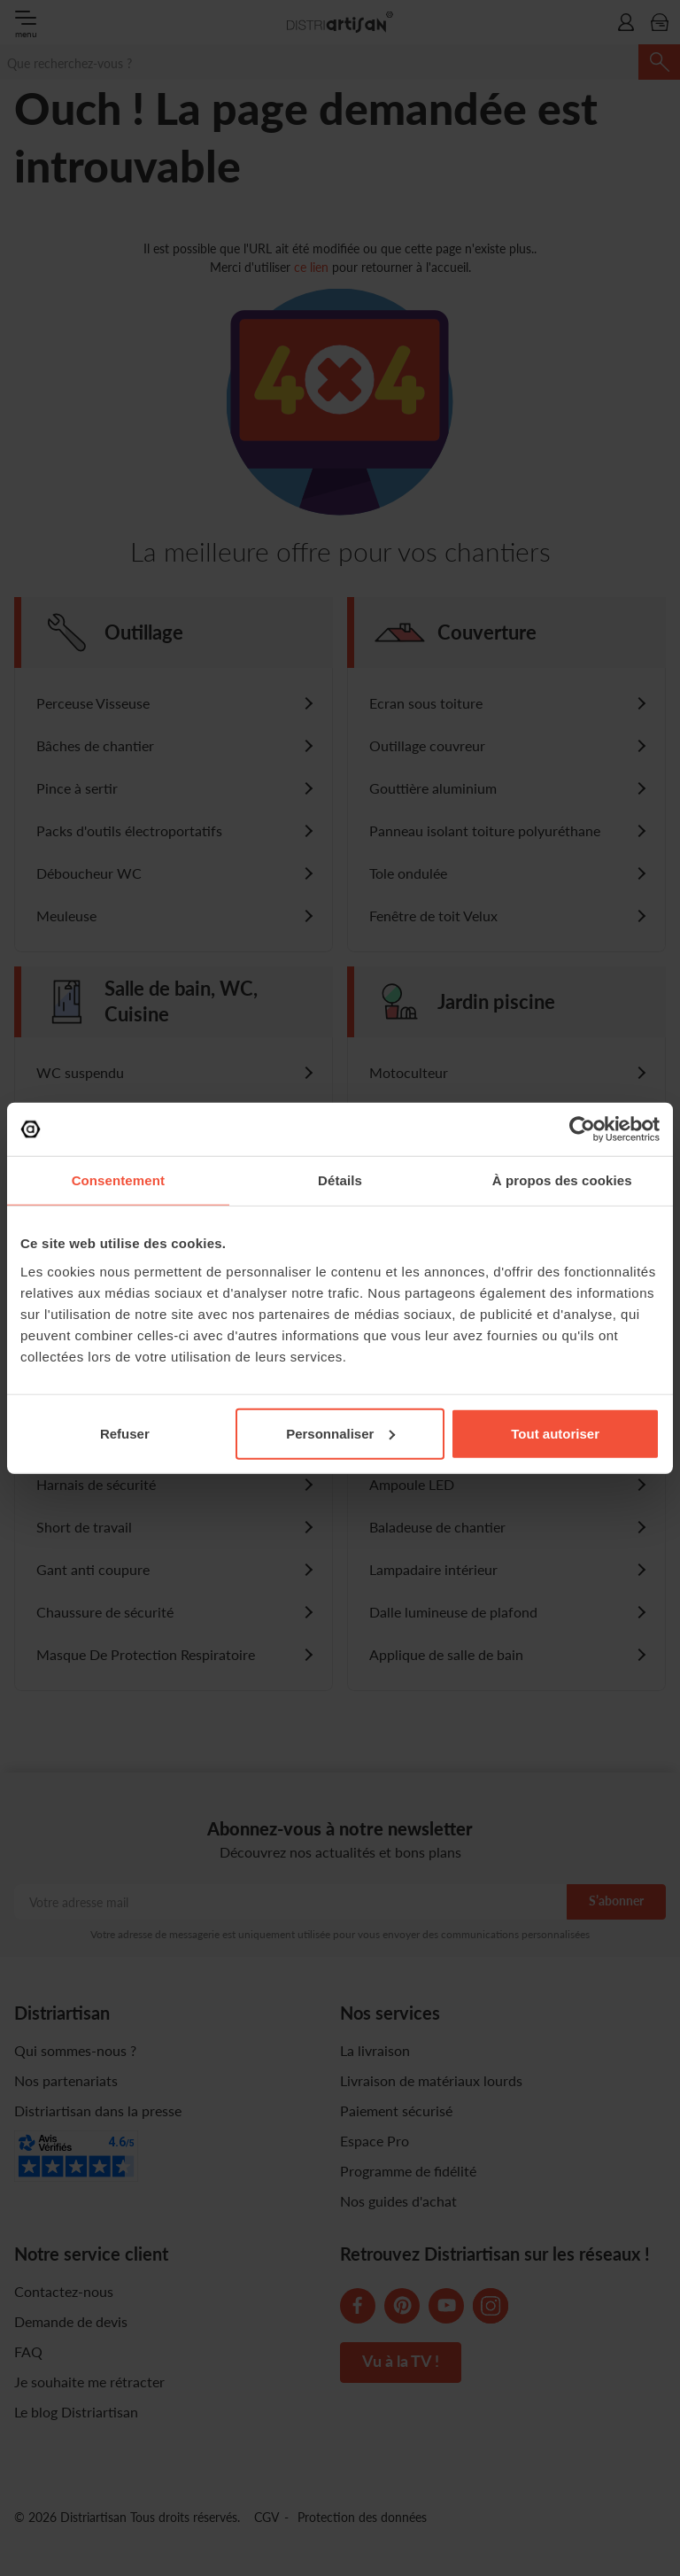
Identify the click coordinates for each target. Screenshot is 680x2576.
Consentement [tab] (118, 1180)
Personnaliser (340, 1432)
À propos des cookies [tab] (562, 1180)
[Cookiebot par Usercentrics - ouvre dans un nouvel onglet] (582, 1129)
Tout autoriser (555, 1432)
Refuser (125, 1432)
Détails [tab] (340, 1180)
